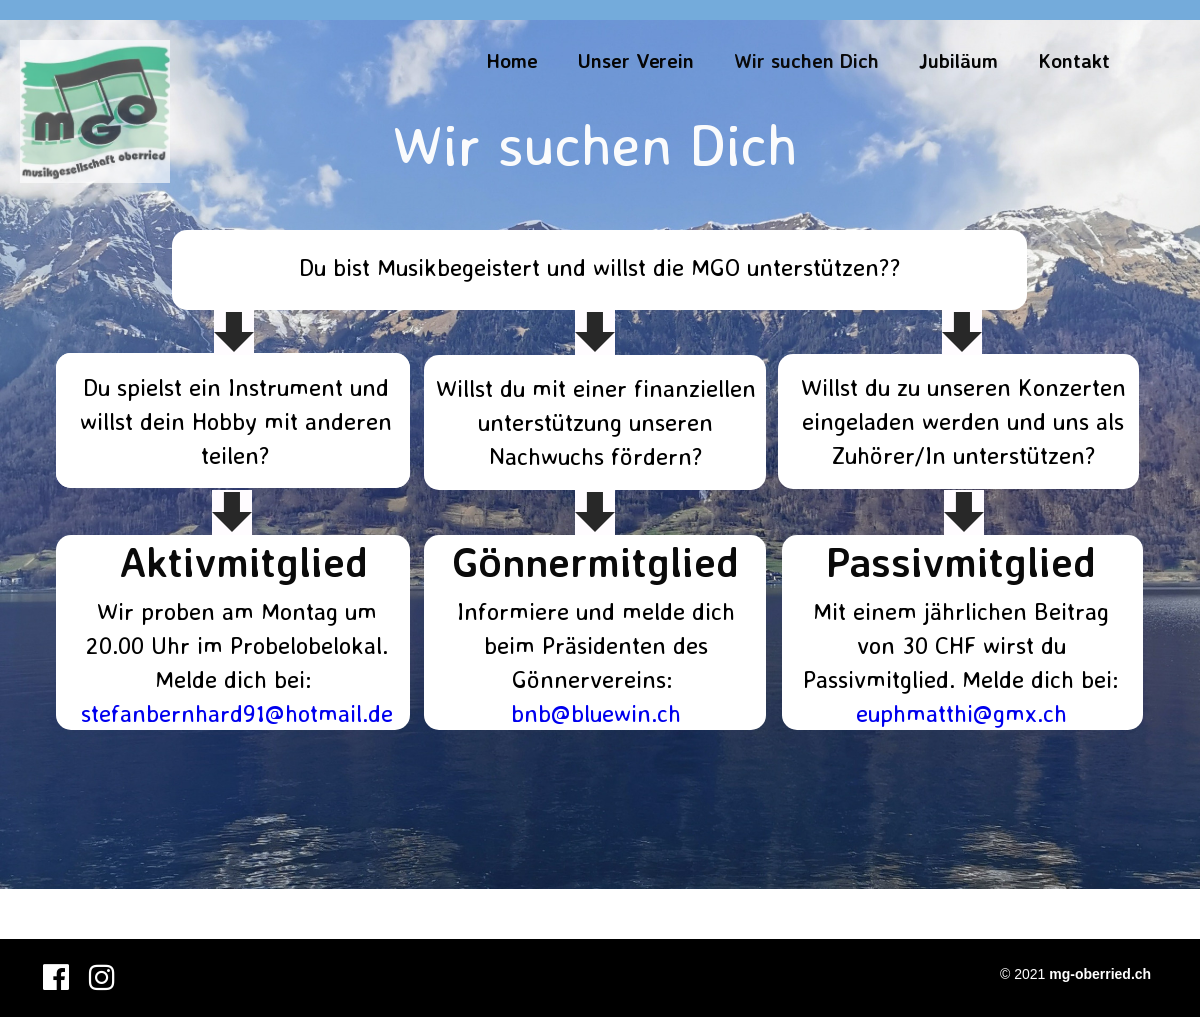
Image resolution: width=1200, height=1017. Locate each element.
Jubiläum (958, 60)
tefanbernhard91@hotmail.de (242, 713)
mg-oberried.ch (1100, 974)
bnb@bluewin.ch (596, 713)
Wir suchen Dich (806, 60)
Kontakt (1074, 60)
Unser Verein (636, 60)
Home (512, 60)
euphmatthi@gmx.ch (961, 713)
